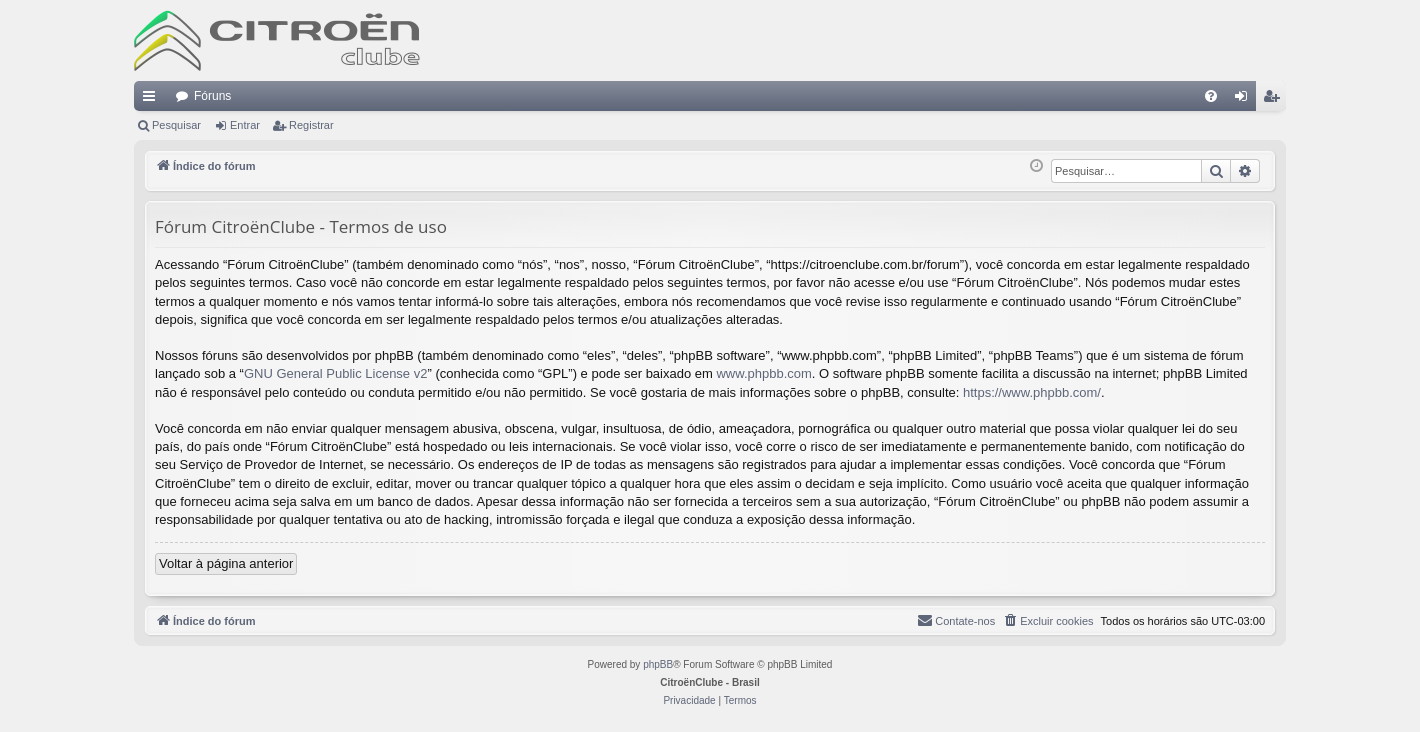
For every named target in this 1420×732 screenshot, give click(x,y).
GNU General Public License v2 (336, 373)
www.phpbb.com (763, 373)
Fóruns (212, 96)
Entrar (245, 125)
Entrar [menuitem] (1245, 100)
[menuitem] (1211, 96)
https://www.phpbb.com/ (1032, 392)
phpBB (658, 664)
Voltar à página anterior (226, 563)
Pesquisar (176, 125)
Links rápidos (153, 100)
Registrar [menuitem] (1275, 100)
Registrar (311, 125)
